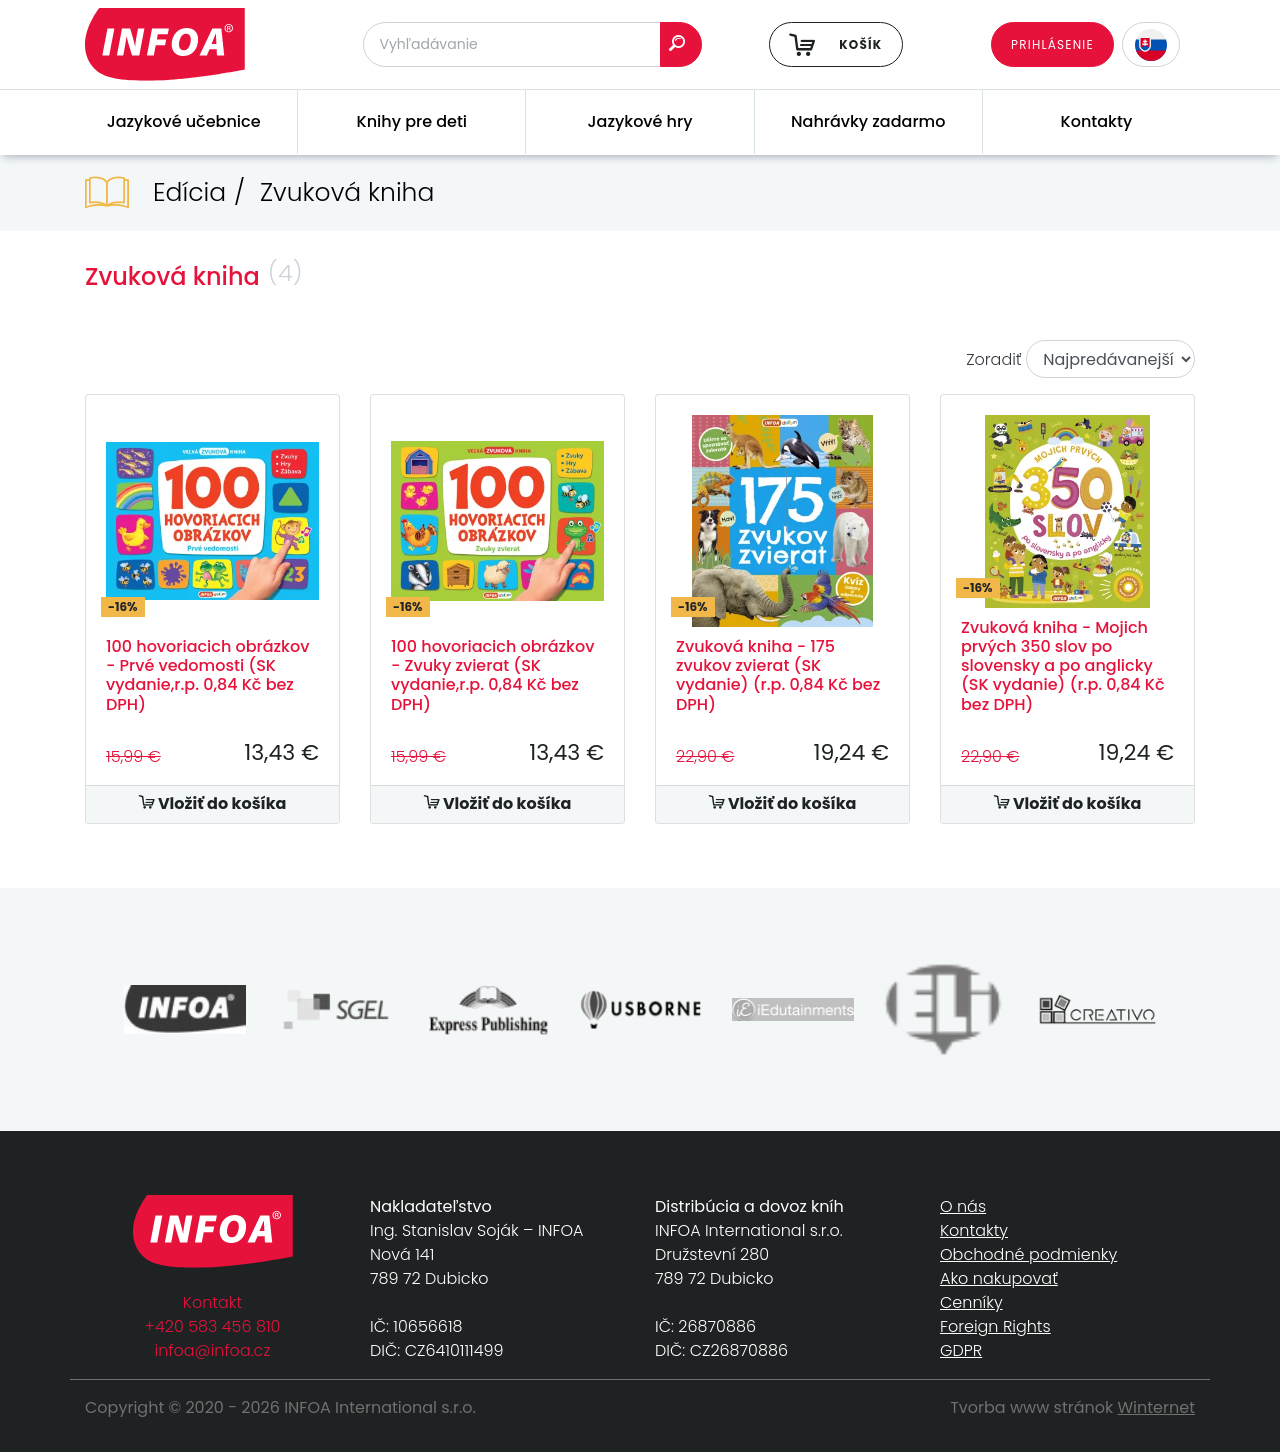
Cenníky (971, 1302)
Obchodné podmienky (1028, 1254)
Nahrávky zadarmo (868, 121)
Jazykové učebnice (184, 121)
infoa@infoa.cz (213, 1350)
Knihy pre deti (412, 121)
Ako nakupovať (999, 1278)
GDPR (961, 1350)
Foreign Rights (995, 1326)
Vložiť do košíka (213, 803)
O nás (963, 1206)
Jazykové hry (640, 121)
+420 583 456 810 (213, 1326)
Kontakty (1097, 121)
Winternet (1157, 1407)
